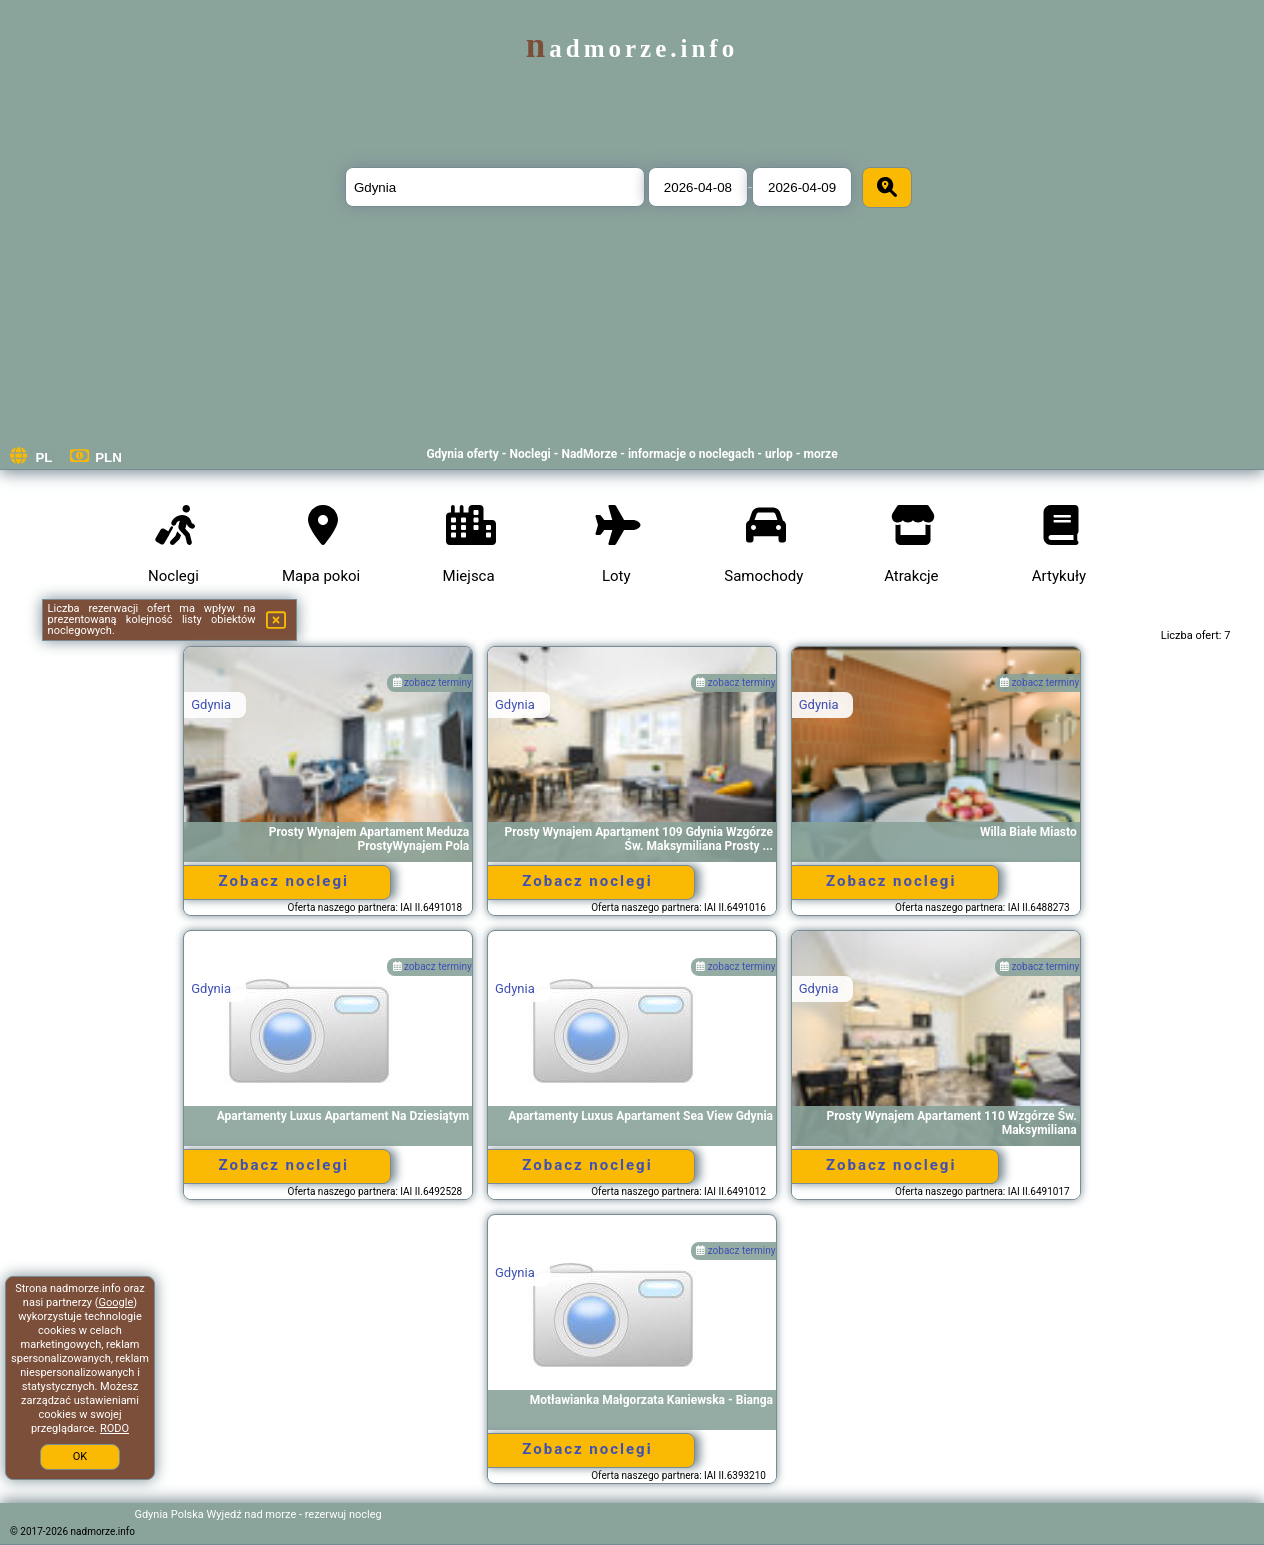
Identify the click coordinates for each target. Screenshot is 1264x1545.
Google (116, 1302)
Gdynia (211, 704)
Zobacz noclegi (284, 881)
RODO (114, 1428)
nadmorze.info (632, 48)
